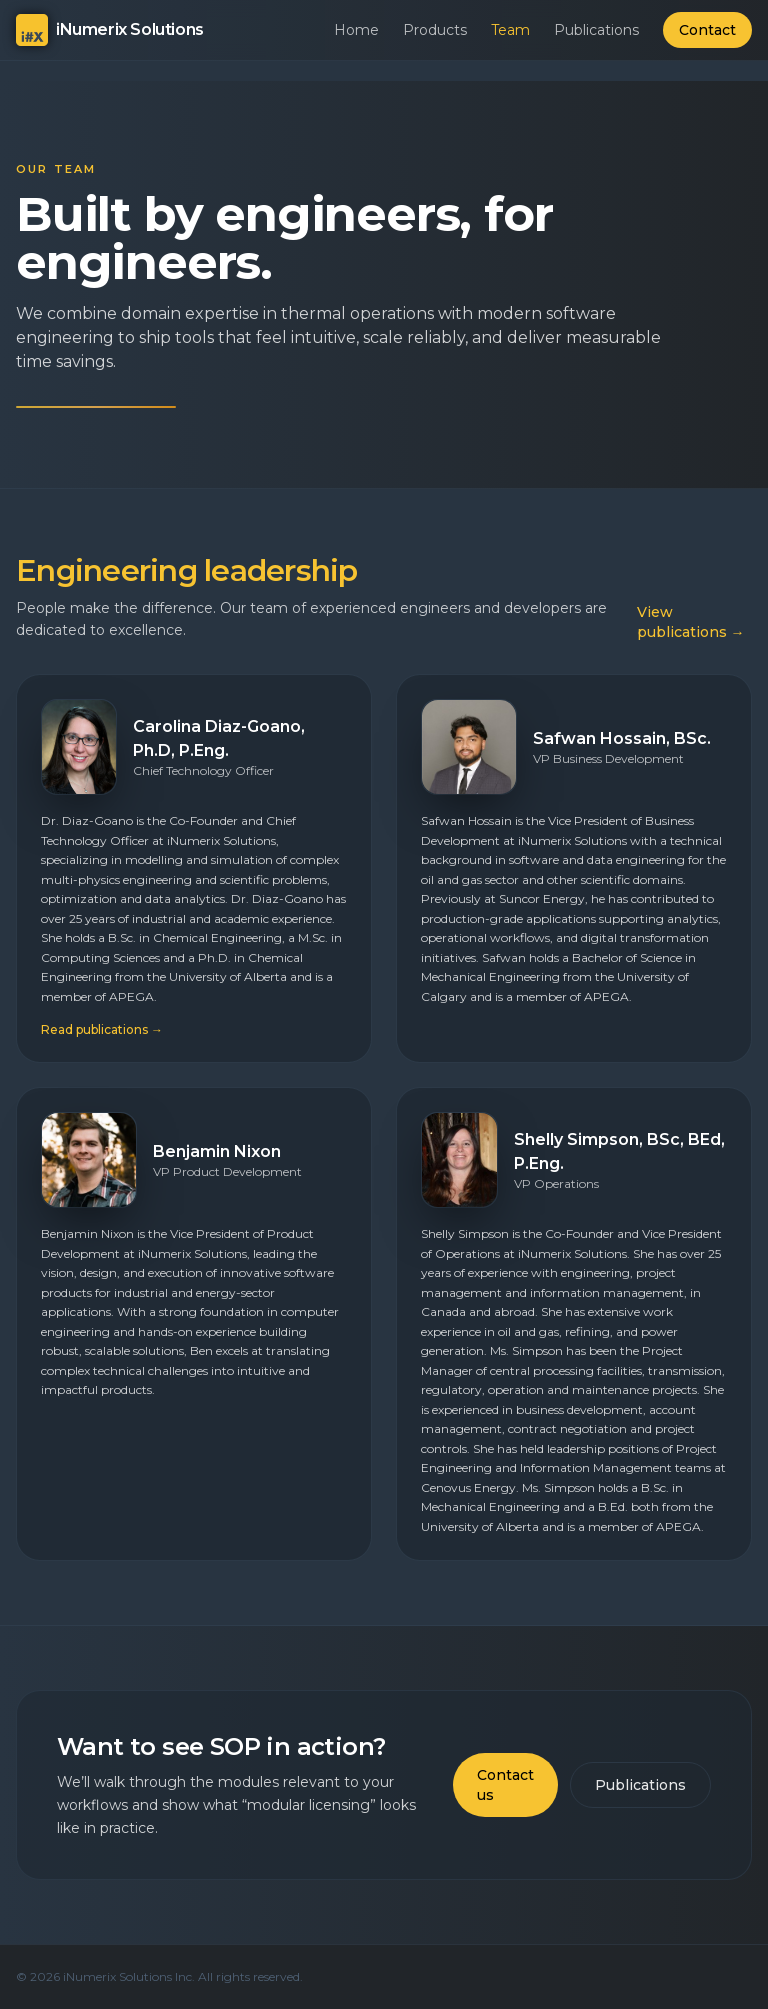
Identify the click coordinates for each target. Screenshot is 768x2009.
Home (356, 30)
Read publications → (102, 1029)
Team (510, 30)
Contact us (505, 1785)
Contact (707, 30)
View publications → (691, 622)
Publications (596, 30)
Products (435, 30)
